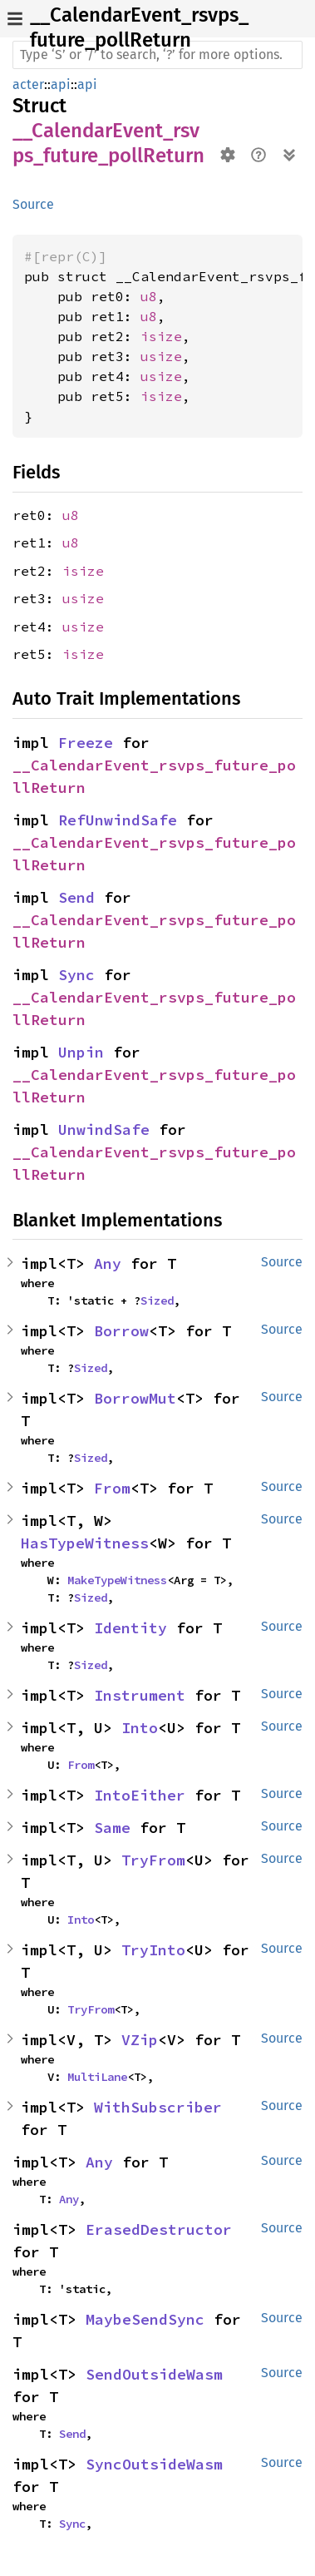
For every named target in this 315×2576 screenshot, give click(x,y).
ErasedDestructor (159, 2229)
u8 (148, 296)
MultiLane (97, 2076)
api (61, 84)
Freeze (85, 742)
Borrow (121, 1330)
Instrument (139, 1695)
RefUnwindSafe (117, 820)
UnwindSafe (104, 1129)
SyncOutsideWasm (154, 2464)
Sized (157, 1300)
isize (161, 336)
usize (161, 356)
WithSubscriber (158, 2107)
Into (139, 1727)
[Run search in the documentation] (157, 55)
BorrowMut (135, 1398)
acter (28, 84)
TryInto (153, 1949)
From (112, 1488)
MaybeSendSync (145, 2319)
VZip (139, 2039)
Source (33, 204)
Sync (76, 974)
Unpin (81, 1052)
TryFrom (153, 1860)
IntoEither (139, 1795)
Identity (130, 1627)
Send (76, 897)
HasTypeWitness (85, 1543)
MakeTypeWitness (117, 1580)
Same (112, 1827)
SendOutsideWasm (154, 2374)
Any (107, 1263)
